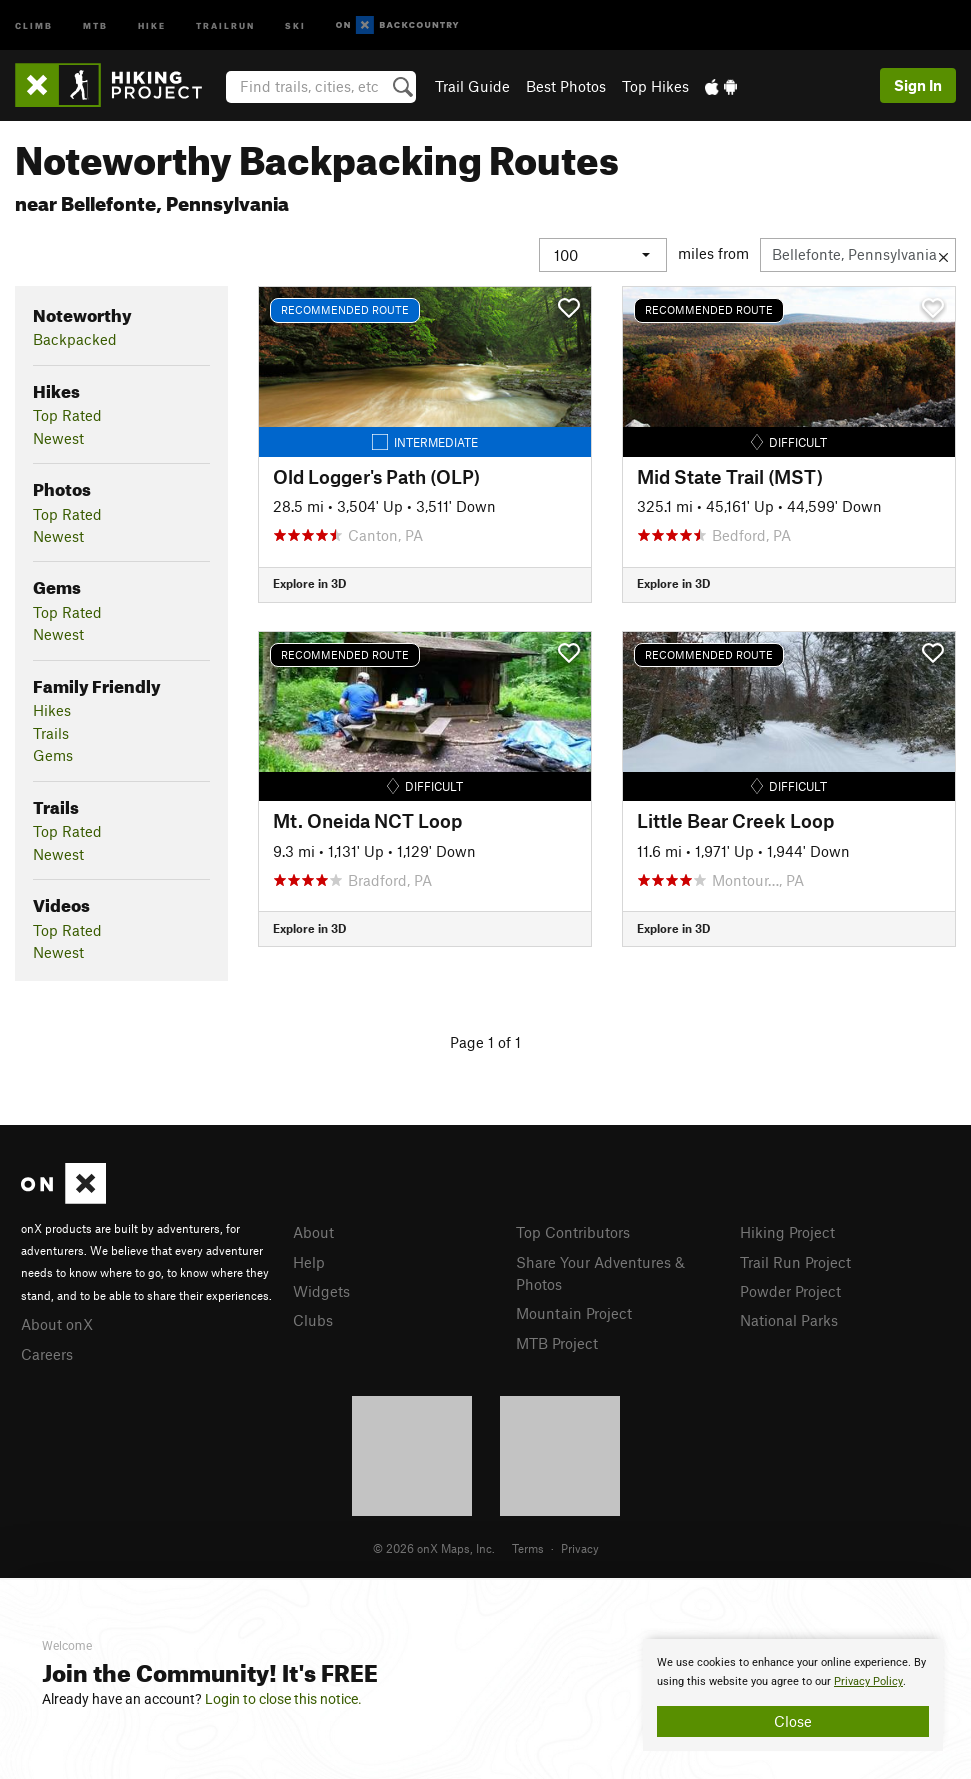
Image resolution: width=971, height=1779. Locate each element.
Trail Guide (472, 86)
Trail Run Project (795, 1262)
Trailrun (225, 24)
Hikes (52, 710)
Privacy (580, 1548)
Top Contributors (573, 1232)
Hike (152, 24)
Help (309, 1262)
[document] (793, 1695)
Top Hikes (655, 86)
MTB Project (557, 1343)
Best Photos (566, 86)
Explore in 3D (309, 583)
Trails (51, 733)
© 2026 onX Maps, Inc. (434, 1548)
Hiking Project (787, 1232)
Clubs (313, 1320)
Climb (34, 24)
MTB (95, 24)
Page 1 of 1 (485, 1042)
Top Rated (67, 415)
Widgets (321, 1291)
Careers (47, 1354)
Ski (295, 24)
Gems (53, 755)
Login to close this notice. (283, 1699)
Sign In (918, 85)
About (313, 1232)
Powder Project (790, 1291)
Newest (58, 438)
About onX (57, 1324)
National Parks (789, 1320)
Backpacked (75, 339)
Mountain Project (574, 1313)
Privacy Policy (868, 1681)
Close (793, 1721)
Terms (528, 1548)
